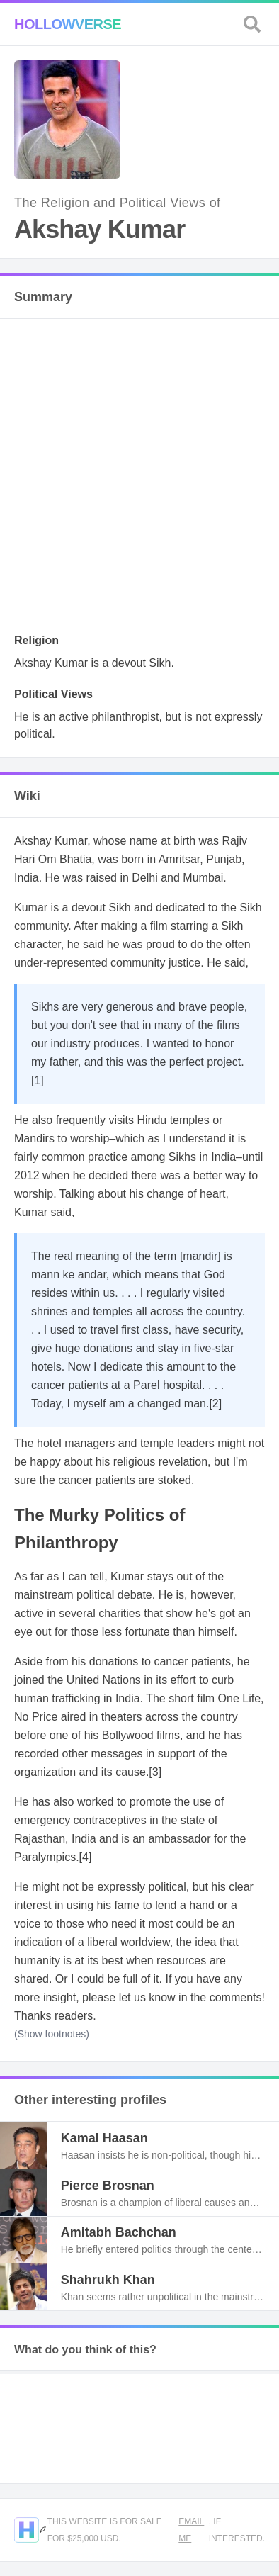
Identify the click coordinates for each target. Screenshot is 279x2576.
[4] (85, 1857)
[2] (215, 1403)
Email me (191, 2529)
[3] (155, 1772)
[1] (37, 1080)
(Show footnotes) (51, 2034)
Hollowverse (67, 24)
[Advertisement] (139, 479)
